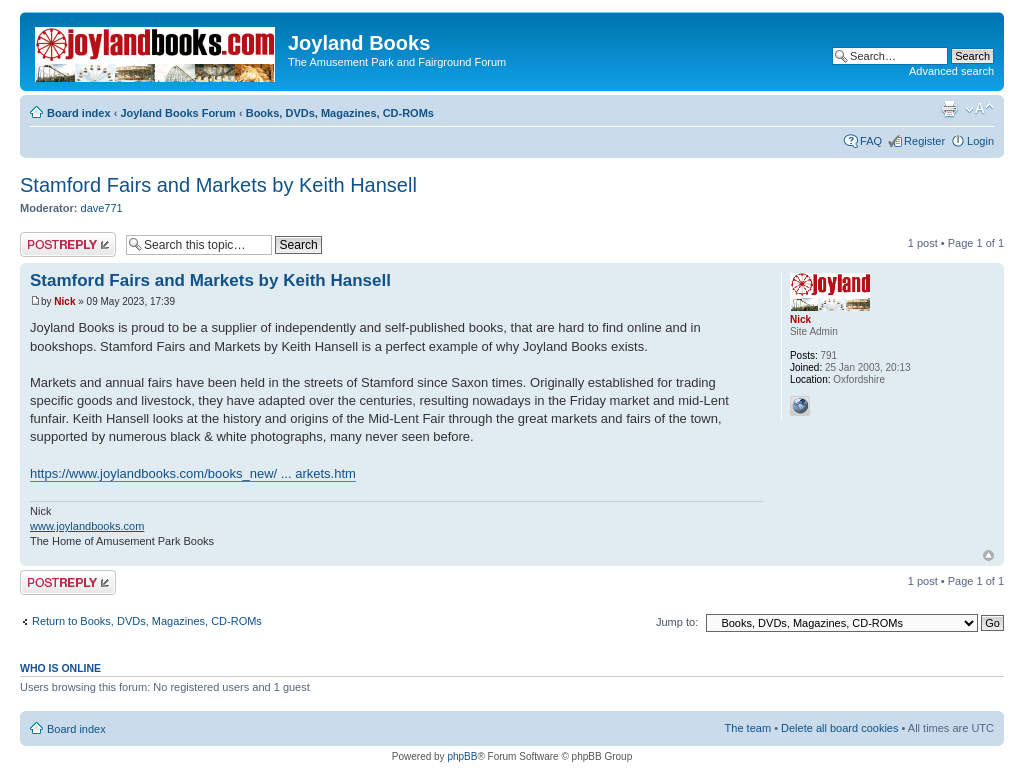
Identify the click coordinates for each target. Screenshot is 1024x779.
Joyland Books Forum (178, 113)
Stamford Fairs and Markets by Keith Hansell (218, 185)
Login (980, 141)
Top (988, 555)
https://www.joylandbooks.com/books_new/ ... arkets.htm (193, 473)
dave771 (102, 208)
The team (748, 728)
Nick (64, 301)
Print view (949, 109)
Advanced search (951, 71)
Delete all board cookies (839, 728)
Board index (79, 113)
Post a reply (68, 244)
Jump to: (677, 622)
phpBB (462, 756)
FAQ (871, 141)
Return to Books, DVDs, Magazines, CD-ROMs (147, 621)
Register (924, 141)
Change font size (979, 109)
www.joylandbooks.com (87, 526)
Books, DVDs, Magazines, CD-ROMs (340, 113)
